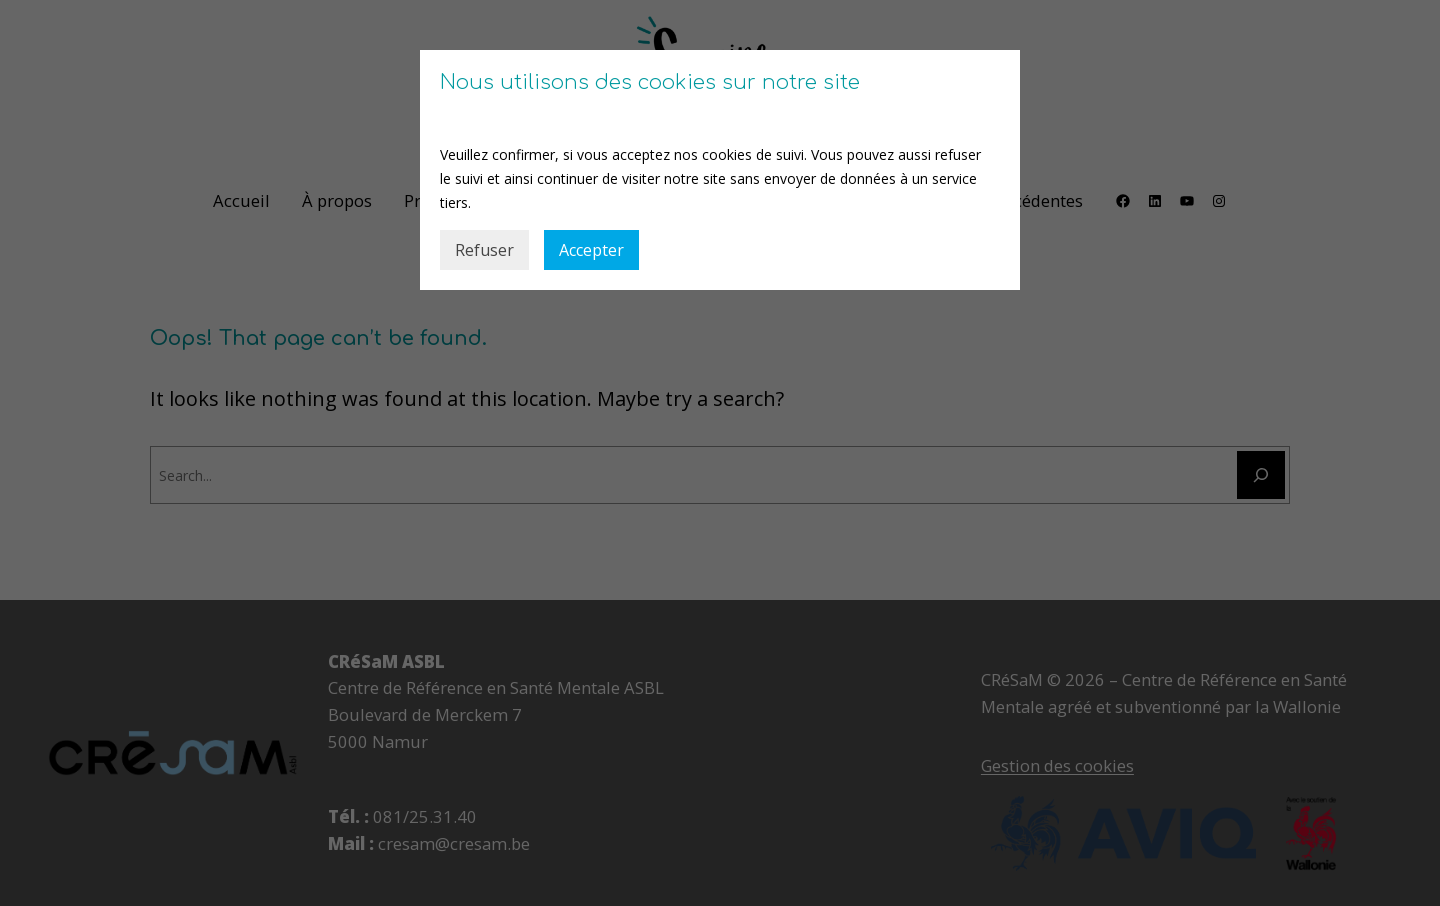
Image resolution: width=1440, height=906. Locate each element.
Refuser (484, 250)
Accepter (591, 250)
